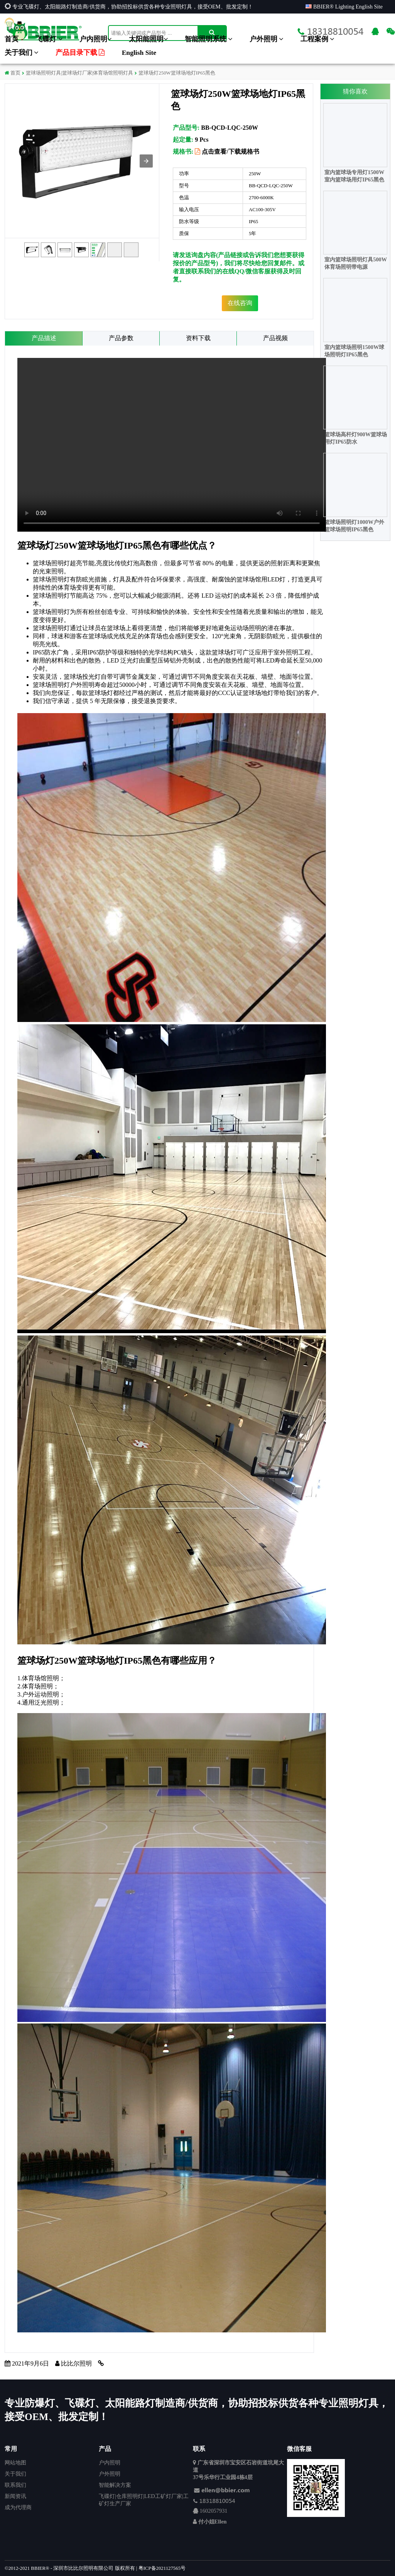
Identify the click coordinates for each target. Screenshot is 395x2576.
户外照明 (266, 39)
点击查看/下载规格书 (227, 151)
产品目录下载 (80, 52)
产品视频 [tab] (275, 338)
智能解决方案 (115, 2485)
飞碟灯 (48, 39)
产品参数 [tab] (121, 338)
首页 (12, 39)
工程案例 (317, 39)
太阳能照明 (148, 39)
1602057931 (214, 2511)
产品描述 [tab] (44, 338)
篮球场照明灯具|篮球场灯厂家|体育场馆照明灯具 (79, 73)
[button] (146, 161)
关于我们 (21, 52)
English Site (139, 52)
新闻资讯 (15, 2496)
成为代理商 (18, 2507)
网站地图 (15, 2462)
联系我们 (15, 2485)
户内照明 (95, 39)
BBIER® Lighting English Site (344, 6)
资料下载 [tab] (198, 338)
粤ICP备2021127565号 (162, 2568)
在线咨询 (240, 303)
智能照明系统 (208, 39)
